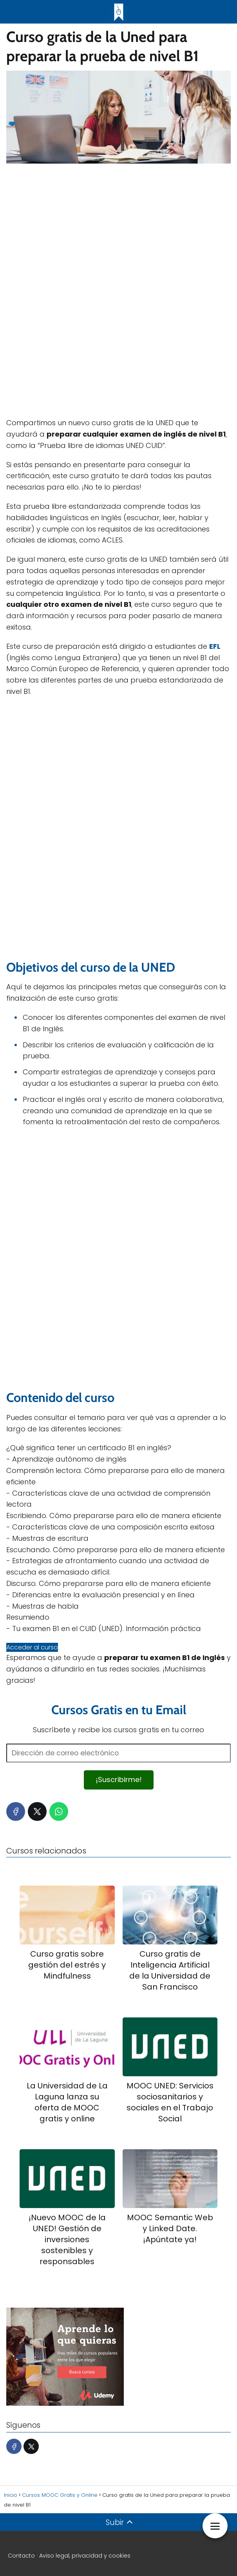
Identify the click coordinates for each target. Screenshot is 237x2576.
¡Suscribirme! (119, 1779)
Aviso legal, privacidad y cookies (84, 2556)
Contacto (21, 2556)
